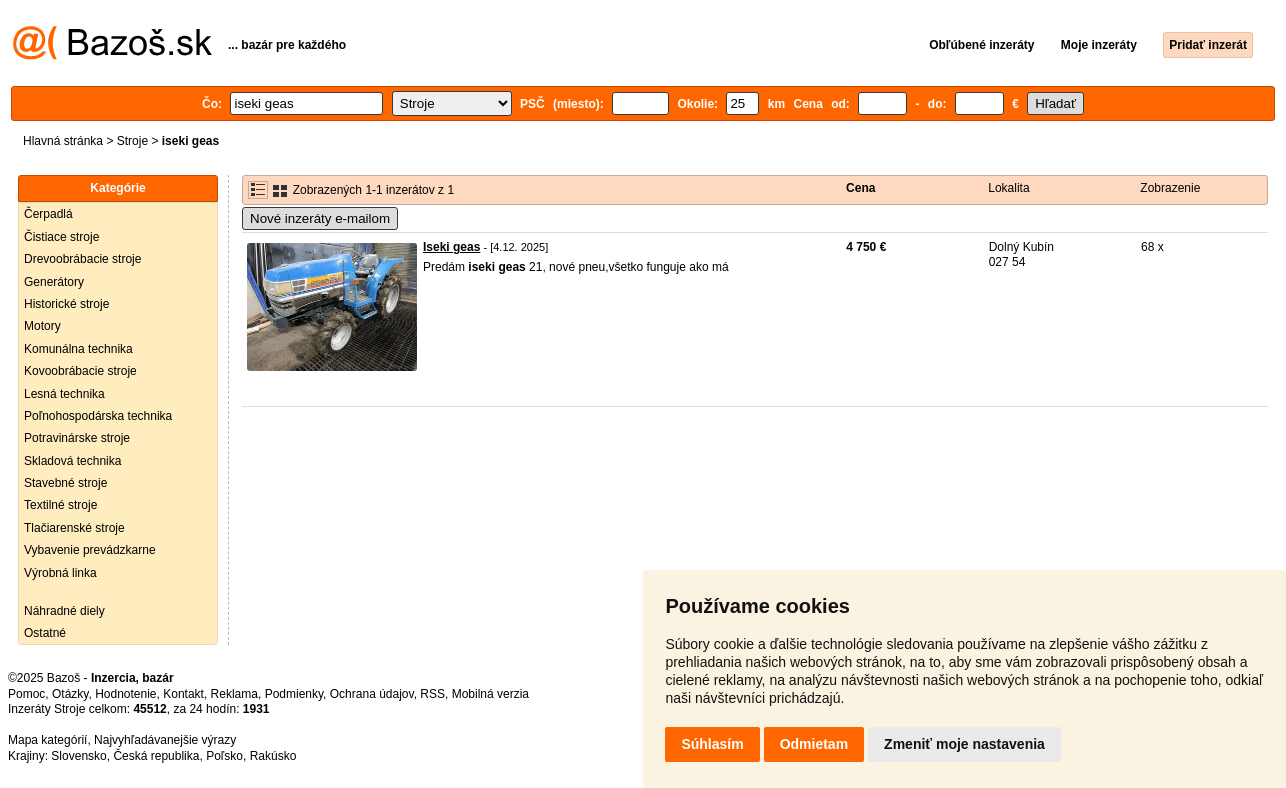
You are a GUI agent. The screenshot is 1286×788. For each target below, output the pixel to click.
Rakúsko (273, 756)
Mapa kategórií (47, 740)
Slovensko (78, 756)
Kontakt (183, 694)
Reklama (234, 694)
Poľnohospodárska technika (98, 416)
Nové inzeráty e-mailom (320, 218)
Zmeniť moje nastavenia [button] (964, 744)
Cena (860, 188)
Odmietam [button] (814, 744)
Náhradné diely (64, 611)
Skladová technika (72, 461)
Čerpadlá (48, 214)
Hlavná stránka (63, 141)
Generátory (54, 282)
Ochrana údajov (372, 694)
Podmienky (294, 694)
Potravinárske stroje (77, 438)
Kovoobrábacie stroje (80, 371)
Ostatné (45, 633)
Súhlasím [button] (712, 744)
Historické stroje (66, 304)
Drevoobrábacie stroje (82, 259)
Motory (42, 326)
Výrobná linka (60, 573)
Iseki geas (451, 247)
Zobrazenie (1170, 188)
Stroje (132, 141)
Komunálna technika (78, 349)
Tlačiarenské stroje (74, 528)
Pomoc (26, 694)
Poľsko (224, 756)
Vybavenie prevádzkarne (90, 550)
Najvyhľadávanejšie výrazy (165, 740)
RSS (432, 694)
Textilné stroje (60, 505)
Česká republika (156, 756)
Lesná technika (64, 394)
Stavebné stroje (65, 483)
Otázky (70, 694)
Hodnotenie (125, 694)
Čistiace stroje (61, 237)
